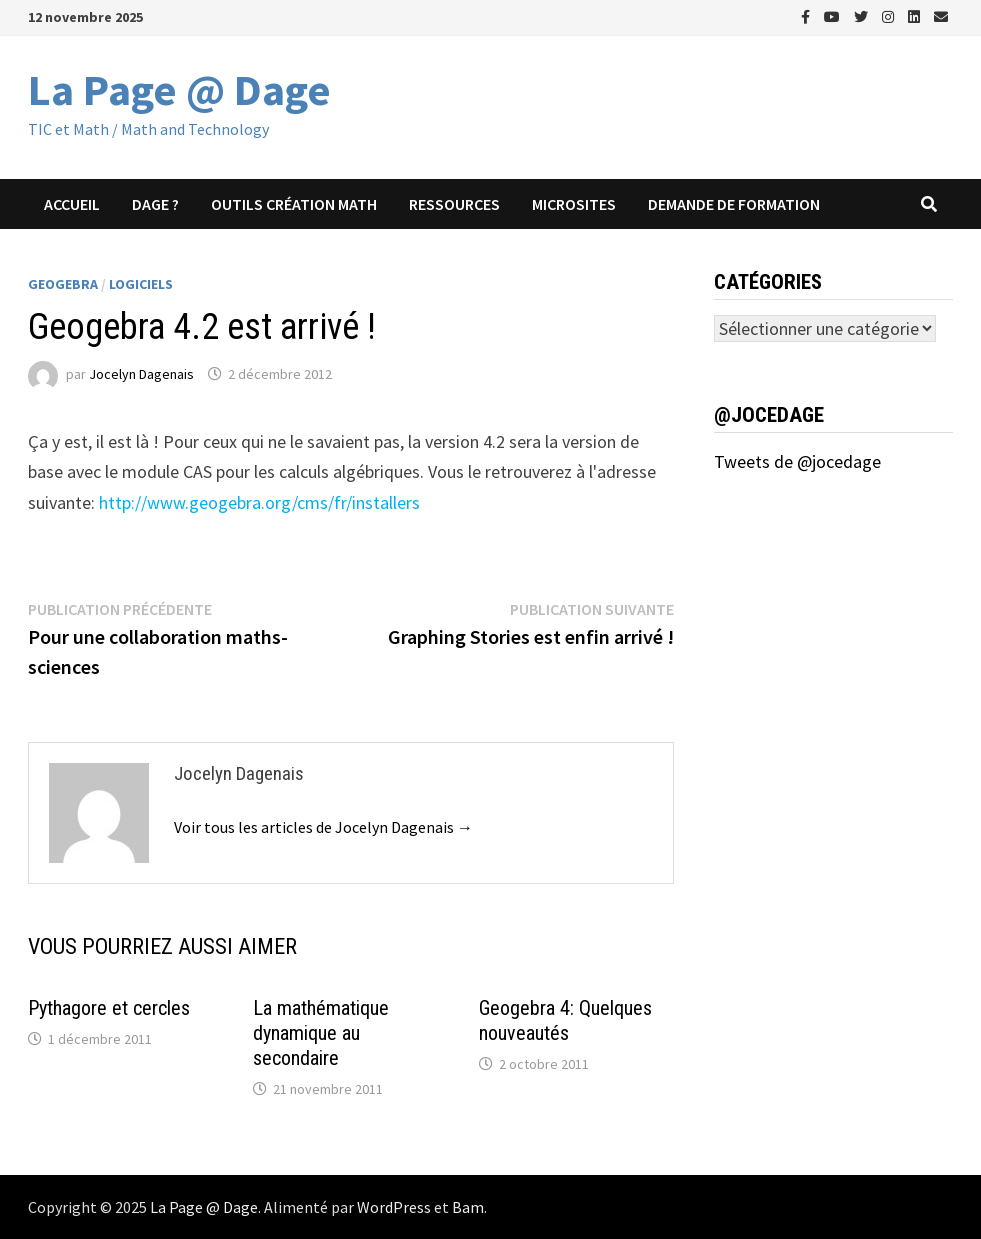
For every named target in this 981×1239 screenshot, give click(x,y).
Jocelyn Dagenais (141, 374)
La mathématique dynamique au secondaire (321, 1033)
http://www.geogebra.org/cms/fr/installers (259, 502)
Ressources (454, 204)
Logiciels (141, 284)
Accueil (72, 204)
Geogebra (63, 284)
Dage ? (155, 204)
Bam (468, 1207)
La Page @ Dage (179, 89)
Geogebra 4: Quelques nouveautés (565, 1020)
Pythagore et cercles (109, 1008)
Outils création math (294, 204)
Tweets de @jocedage (797, 461)
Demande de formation (734, 204)
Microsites (574, 204)
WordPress (394, 1207)
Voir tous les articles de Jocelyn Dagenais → (323, 827)
